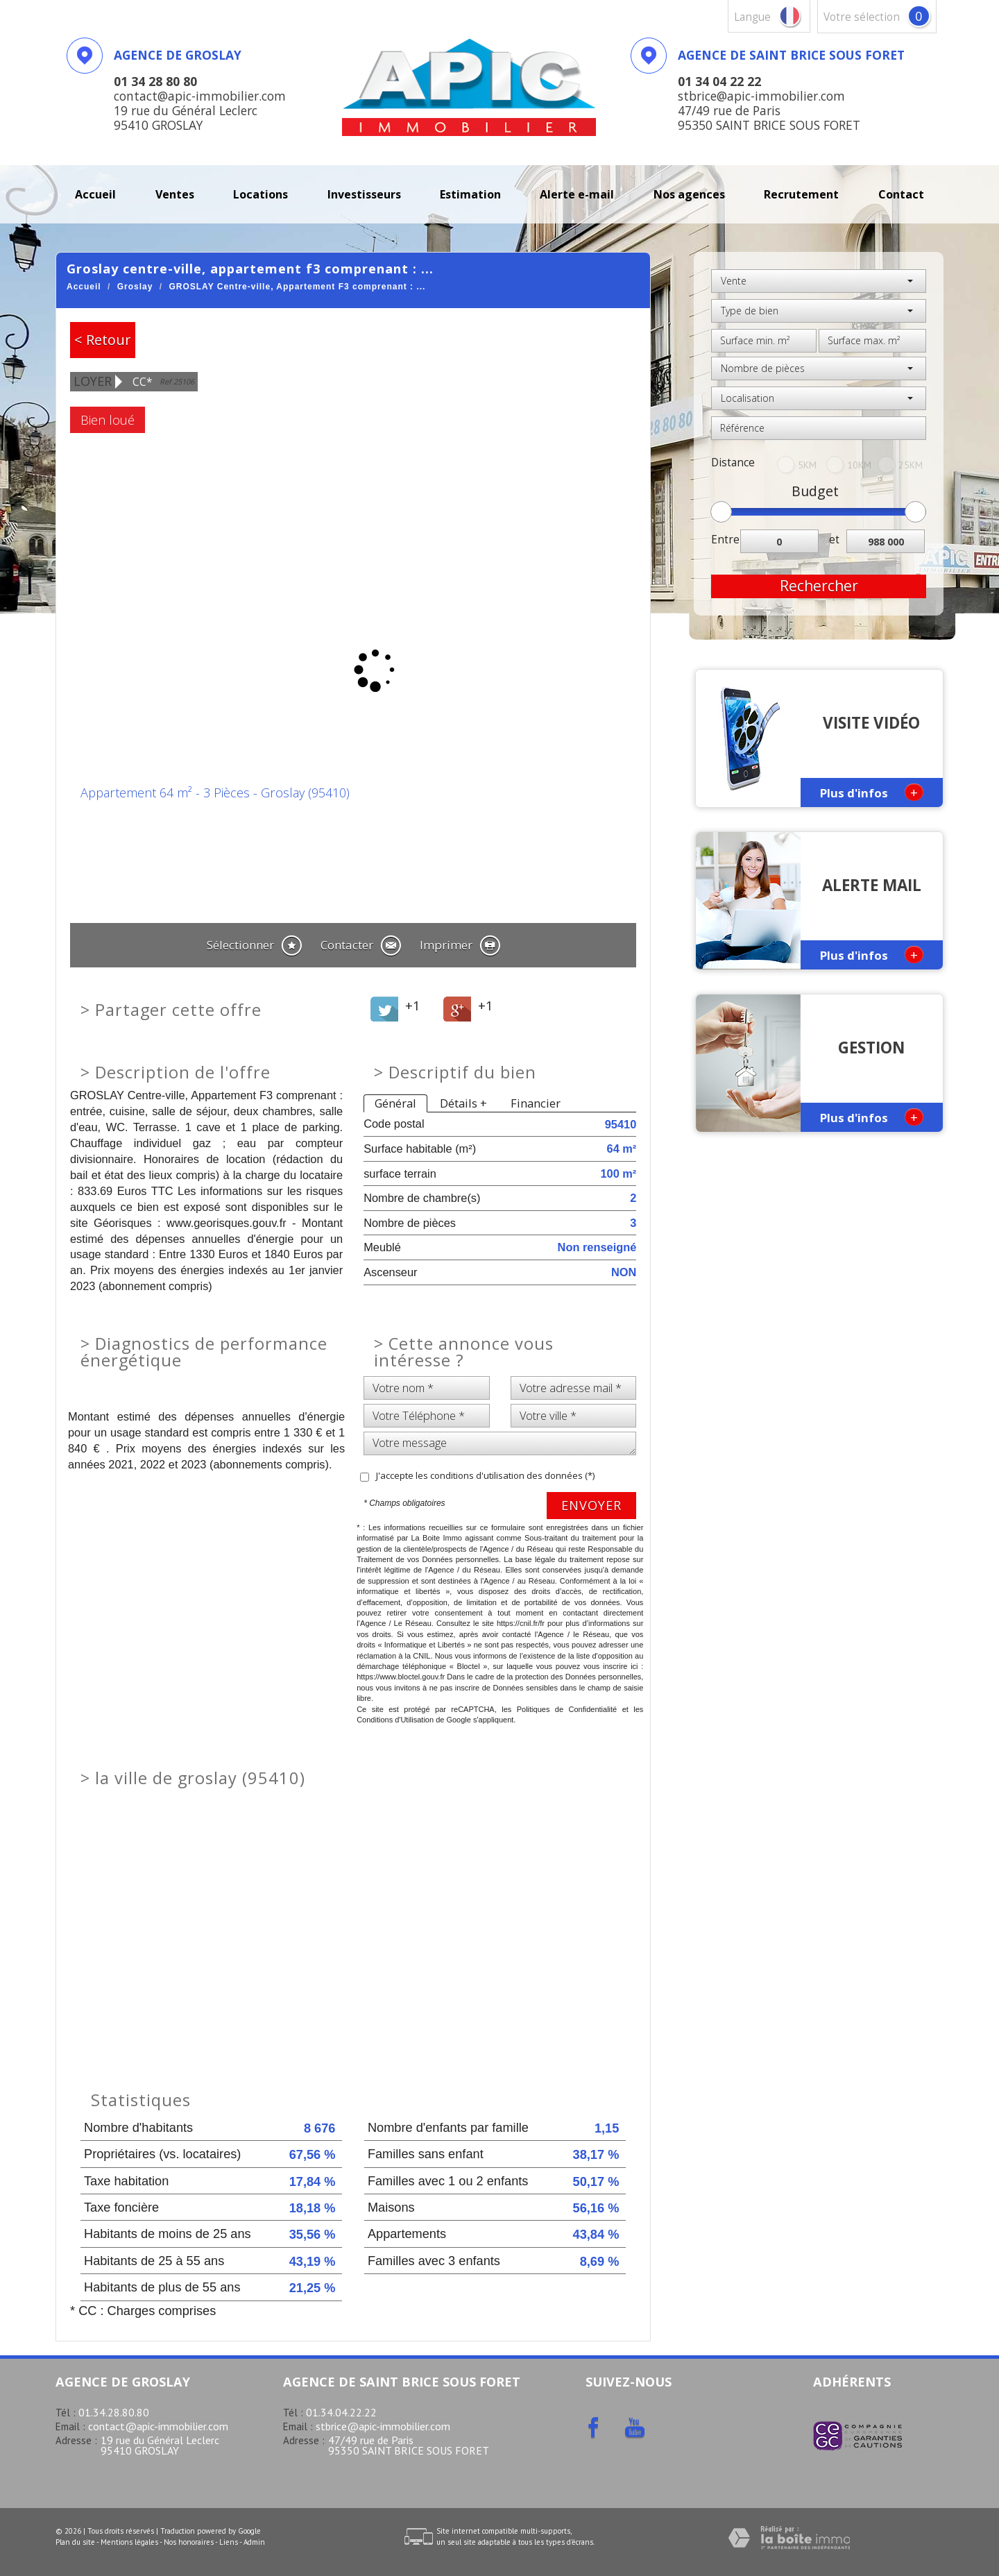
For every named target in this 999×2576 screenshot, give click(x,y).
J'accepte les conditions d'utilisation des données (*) (485, 1475)
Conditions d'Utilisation (395, 1719)
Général (395, 1103)
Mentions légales (129, 2542)
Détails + (463, 1103)
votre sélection (861, 17)
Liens (228, 2542)
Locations (260, 194)
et (834, 539)
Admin (254, 2542)
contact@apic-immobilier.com (158, 2426)
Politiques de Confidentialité (567, 1709)
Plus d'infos (871, 792)
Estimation (470, 194)
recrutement (801, 194)
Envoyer (591, 1505)
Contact (901, 194)
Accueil (95, 194)
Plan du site (75, 2542)
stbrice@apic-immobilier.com (383, 2426)
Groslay (135, 286)
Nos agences (689, 194)
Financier (536, 1103)
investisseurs (364, 194)
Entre (725, 539)
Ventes (174, 194)
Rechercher (819, 585)
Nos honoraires (189, 2542)
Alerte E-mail (577, 194)
